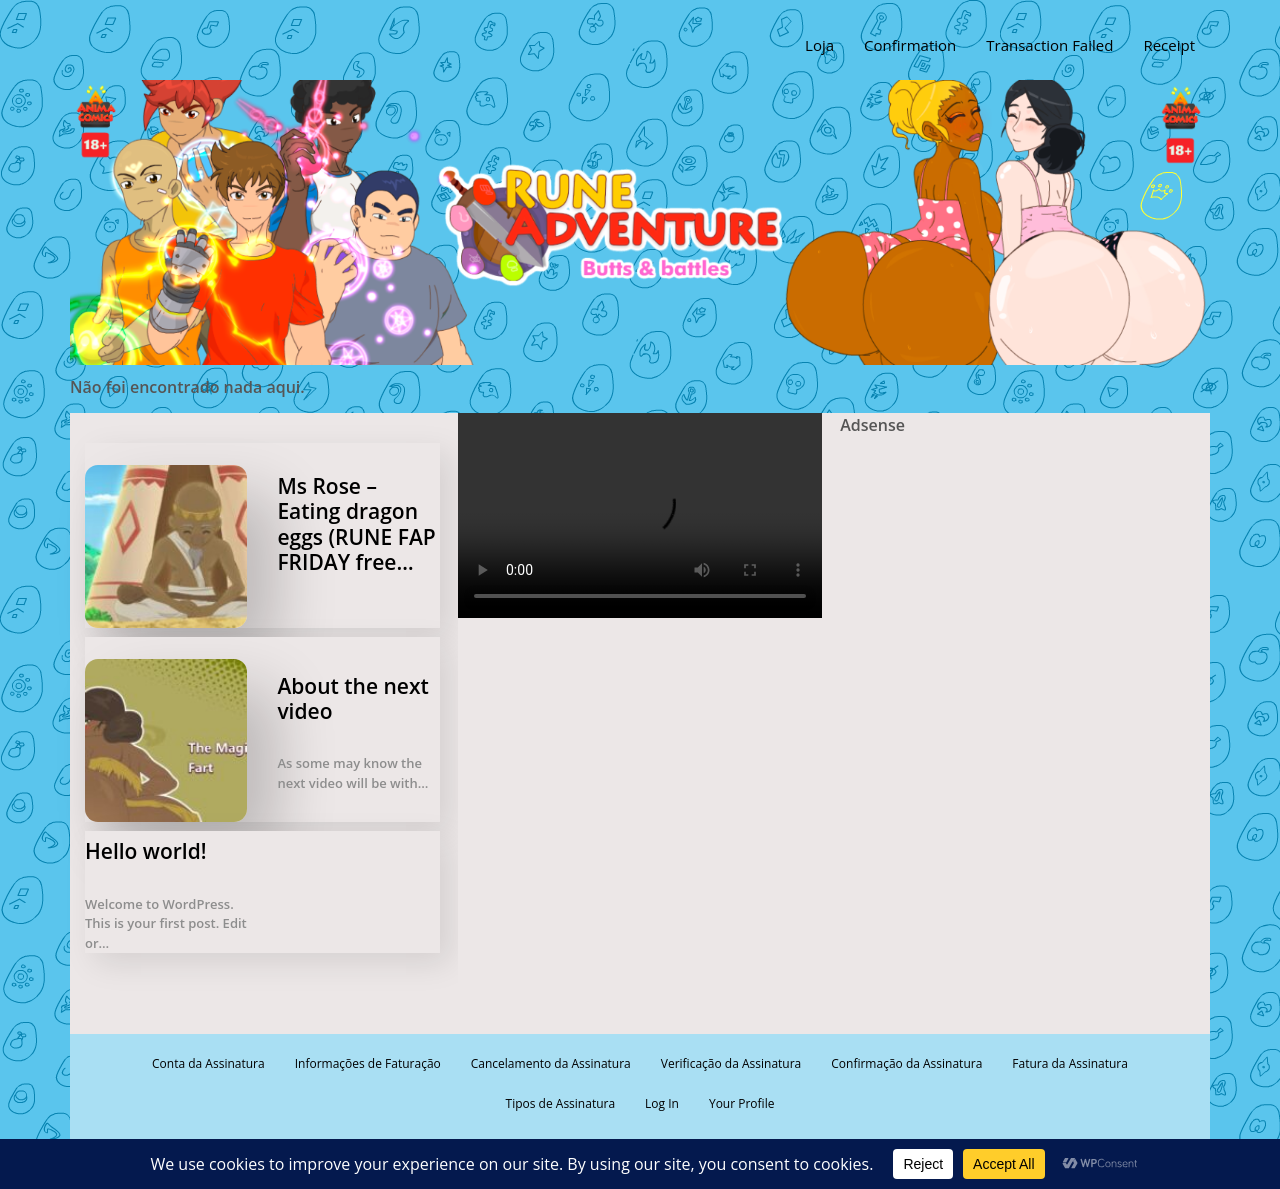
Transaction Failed (1049, 45)
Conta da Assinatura (208, 1063)
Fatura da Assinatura (1070, 1063)
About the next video (352, 698)
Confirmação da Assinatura (906, 1063)
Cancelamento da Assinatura (551, 1063)
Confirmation (910, 45)
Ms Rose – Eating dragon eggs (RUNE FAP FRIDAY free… (356, 524)
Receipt (1169, 45)
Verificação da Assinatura (731, 1063)
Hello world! (146, 851)
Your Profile (741, 1103)
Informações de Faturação (368, 1063)
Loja (819, 45)
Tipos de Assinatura (561, 1103)
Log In (662, 1103)
